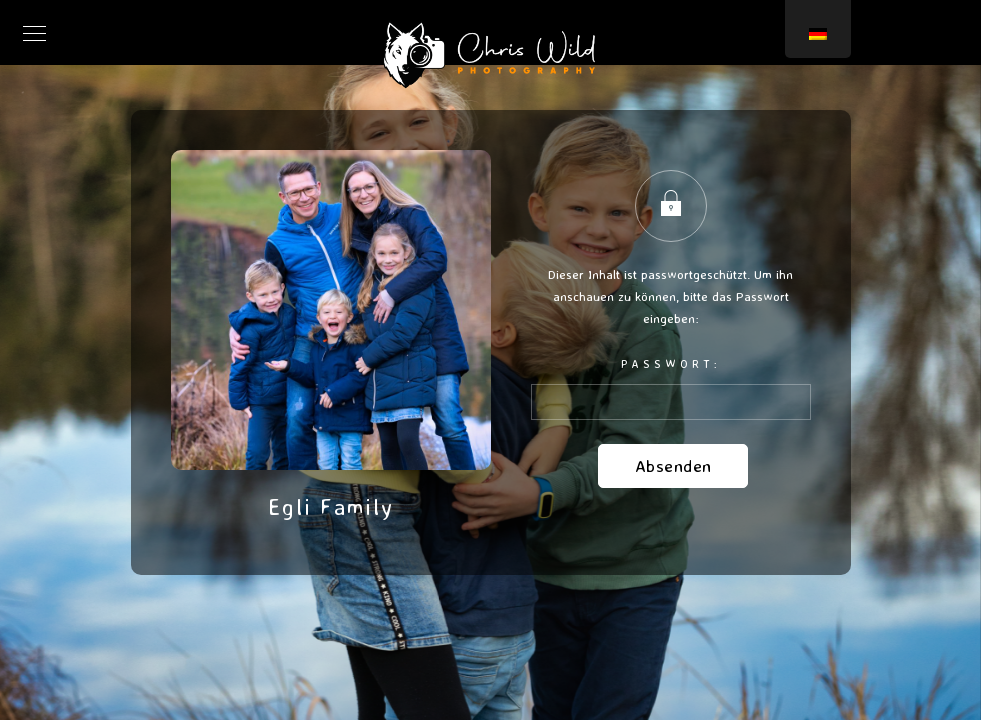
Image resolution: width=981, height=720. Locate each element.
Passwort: (671, 388)
